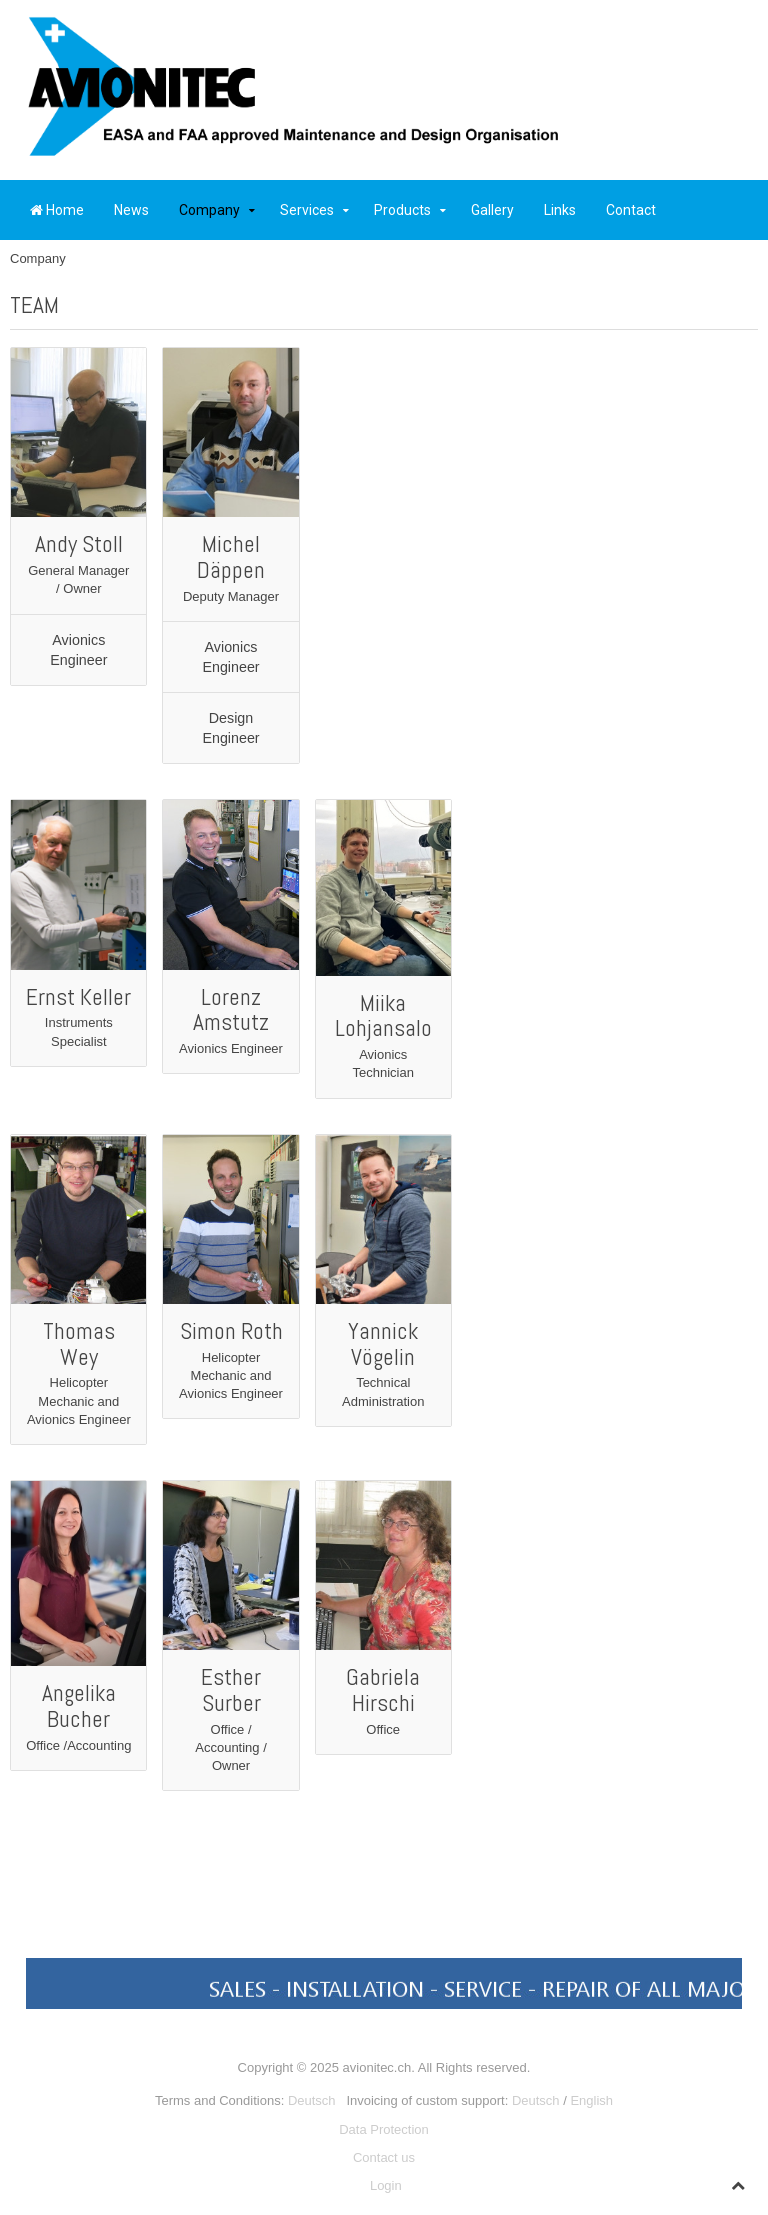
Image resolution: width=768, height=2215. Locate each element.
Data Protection (384, 2129)
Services (307, 210)
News (131, 210)
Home (57, 210)
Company (209, 210)
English (591, 2100)
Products (402, 210)
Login (386, 2185)
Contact (631, 210)
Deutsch (312, 2100)
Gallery (492, 210)
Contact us (384, 2157)
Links (560, 210)
